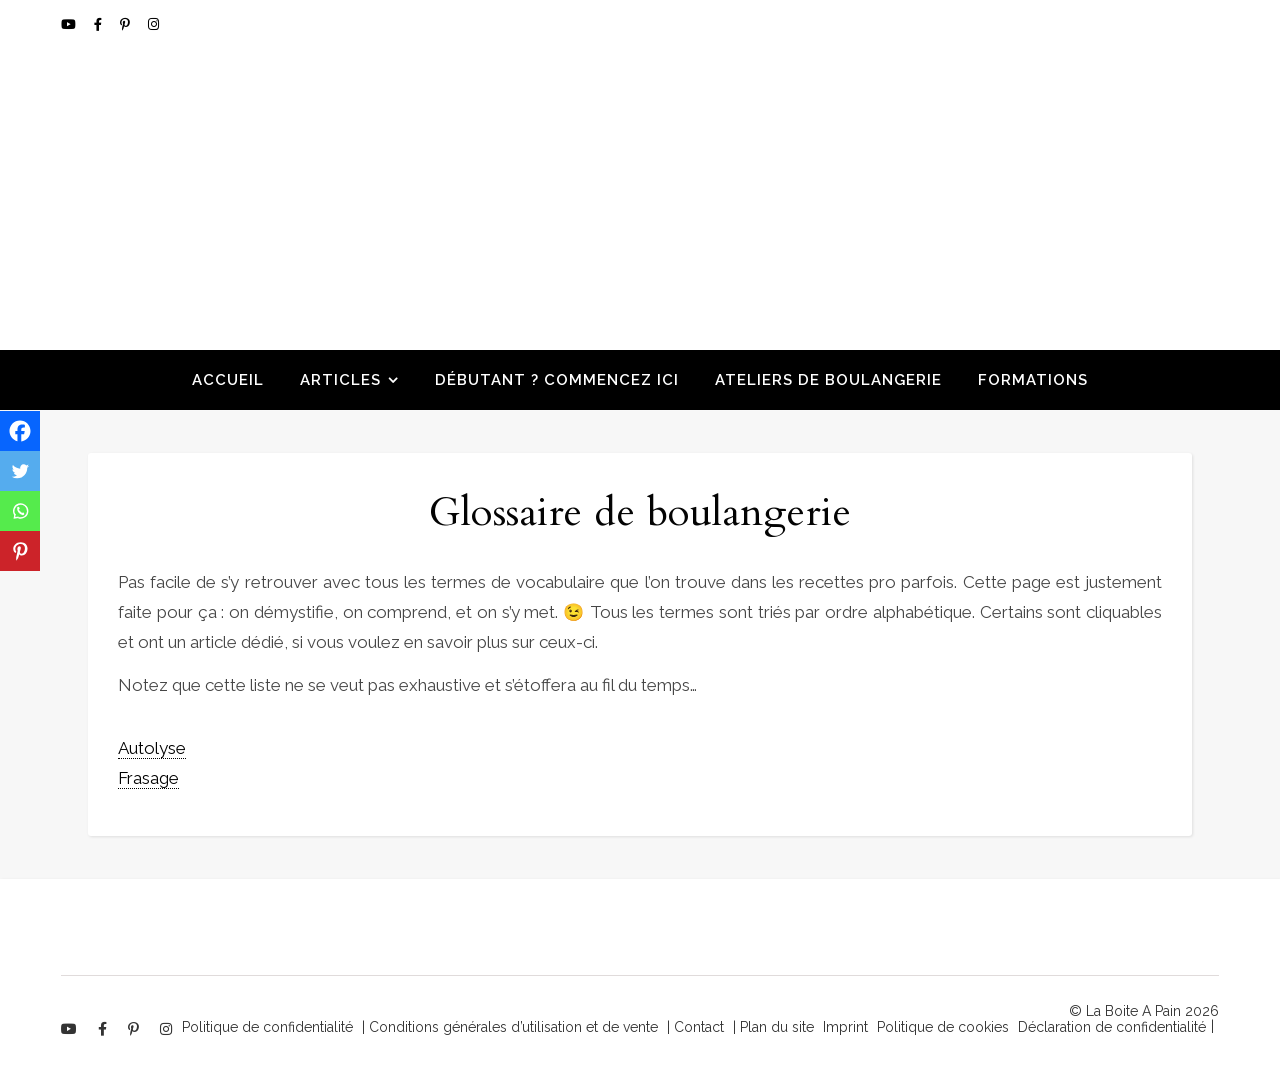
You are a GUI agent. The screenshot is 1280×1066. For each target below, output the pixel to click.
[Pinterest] (20, 551)
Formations (1033, 380)
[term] (152, 748)
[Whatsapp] (20, 511)
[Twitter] (20, 471)
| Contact (695, 1027)
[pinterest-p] (126, 24)
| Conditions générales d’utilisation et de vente (510, 1027)
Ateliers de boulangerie (828, 380)
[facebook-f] (99, 24)
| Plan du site (773, 1027)
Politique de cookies (943, 1027)
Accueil (228, 380)
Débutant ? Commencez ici (557, 380)
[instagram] (153, 24)
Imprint (845, 1027)
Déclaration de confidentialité (1112, 1027)
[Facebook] (20, 431)
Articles (340, 380)
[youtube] (70, 24)
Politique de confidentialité (267, 1027)
